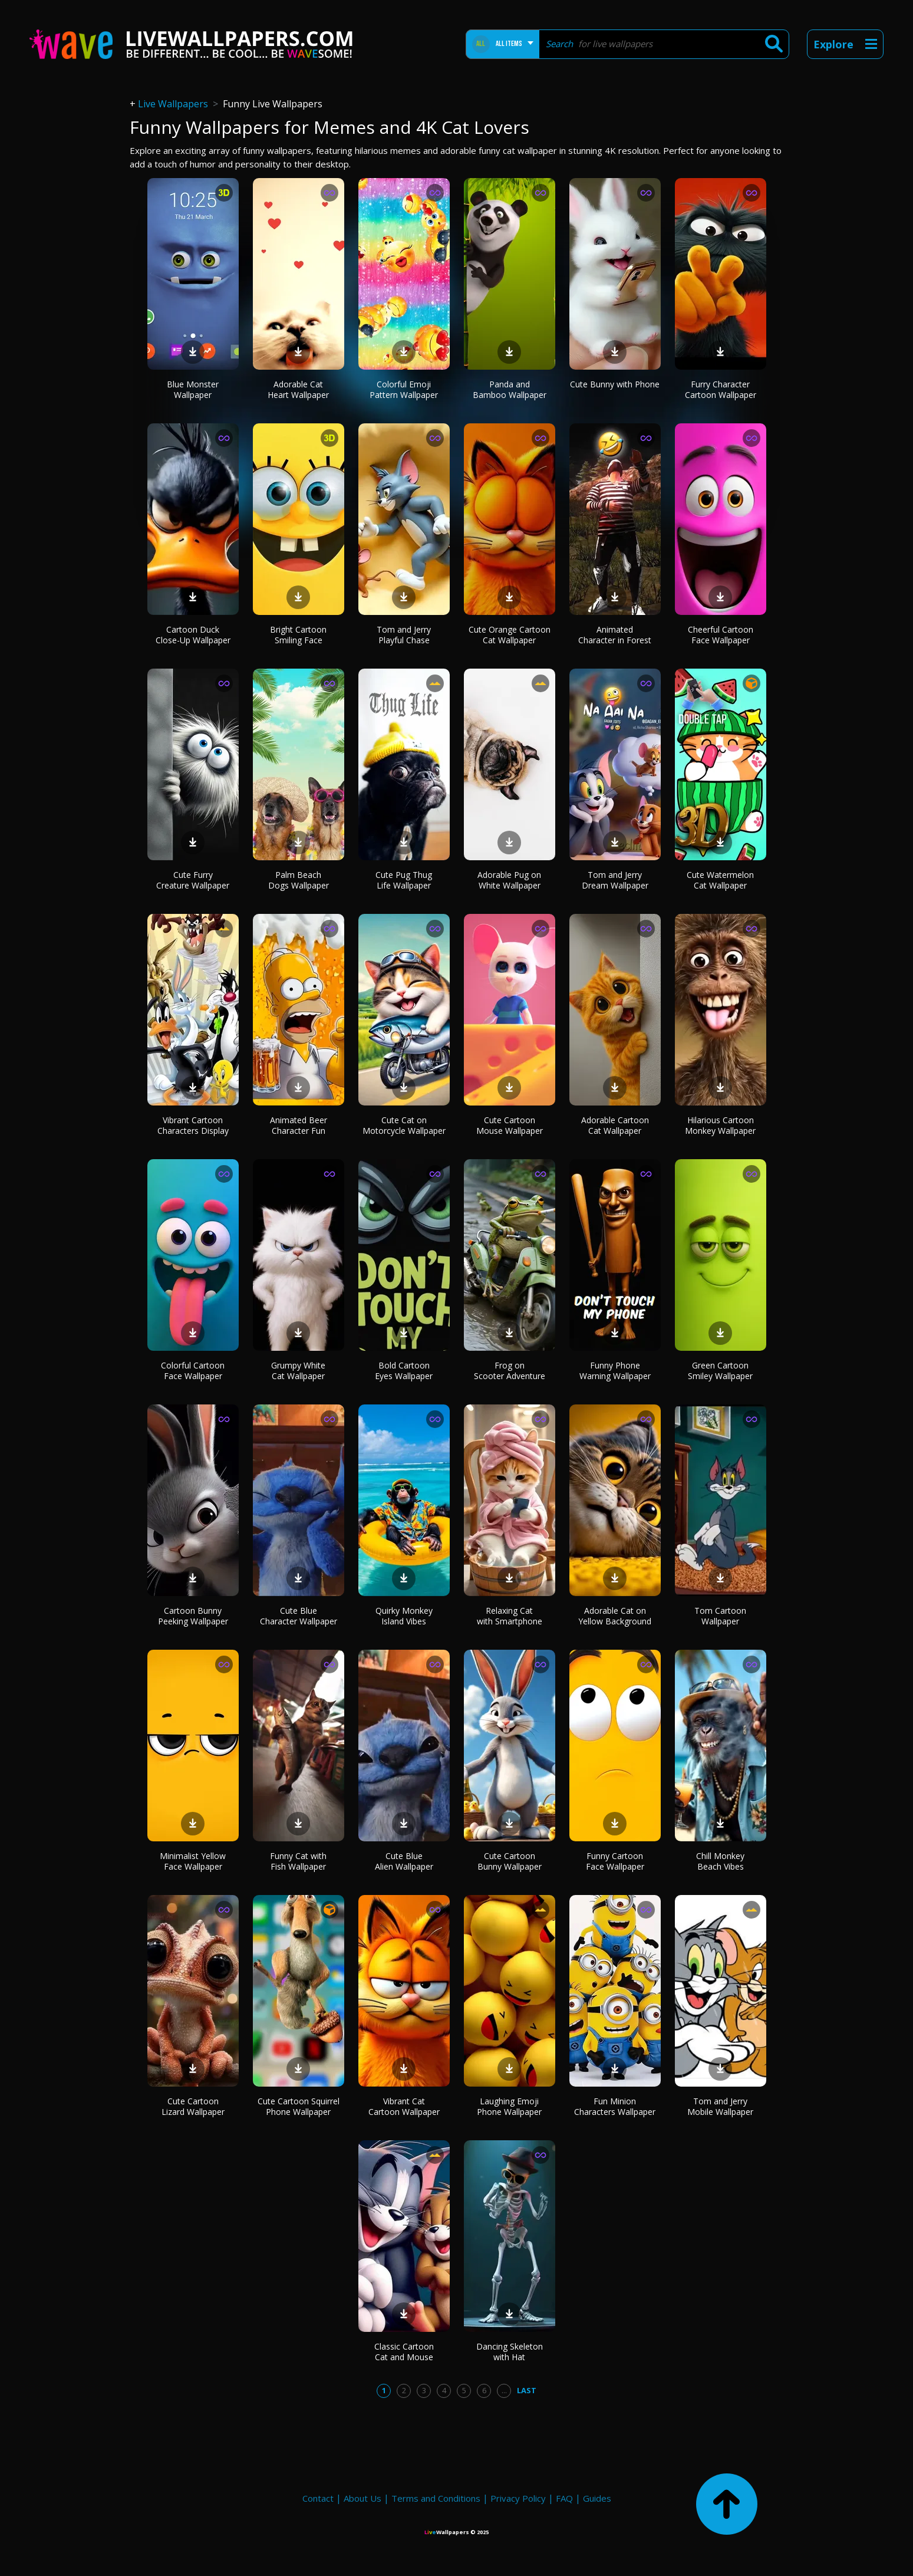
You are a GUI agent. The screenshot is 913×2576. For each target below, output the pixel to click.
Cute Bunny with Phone (615, 384)
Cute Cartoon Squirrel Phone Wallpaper (299, 2106)
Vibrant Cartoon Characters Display (193, 1125)
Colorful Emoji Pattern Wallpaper (404, 389)
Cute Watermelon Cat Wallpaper (720, 880)
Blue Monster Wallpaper (193, 389)
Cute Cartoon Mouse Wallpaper (509, 1125)
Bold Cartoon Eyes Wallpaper (404, 1370)
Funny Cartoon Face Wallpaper (615, 1861)
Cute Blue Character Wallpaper (298, 1616)
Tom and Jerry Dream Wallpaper (615, 880)
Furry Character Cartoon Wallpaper (720, 389)
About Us (362, 2498)
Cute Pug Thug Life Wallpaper (403, 880)
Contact (318, 2498)
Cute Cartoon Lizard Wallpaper (193, 2106)
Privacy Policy (518, 2498)
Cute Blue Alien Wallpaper (404, 1861)
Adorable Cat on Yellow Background (614, 1616)
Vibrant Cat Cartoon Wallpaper (404, 2106)
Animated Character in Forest (614, 635)
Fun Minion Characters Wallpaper (614, 2106)
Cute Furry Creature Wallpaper (192, 880)
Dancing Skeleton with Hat (509, 2352)
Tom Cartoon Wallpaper (720, 1616)
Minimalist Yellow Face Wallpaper (193, 1861)
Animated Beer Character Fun (298, 1125)
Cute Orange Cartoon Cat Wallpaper (510, 635)
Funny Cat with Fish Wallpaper (298, 1861)
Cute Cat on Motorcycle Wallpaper (404, 1125)
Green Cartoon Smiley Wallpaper (720, 1370)
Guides (597, 2498)
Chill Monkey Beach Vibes (720, 1861)
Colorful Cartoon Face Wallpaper (193, 1370)
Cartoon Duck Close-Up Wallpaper (193, 635)
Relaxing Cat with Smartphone (509, 1616)
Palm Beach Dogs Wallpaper (298, 880)
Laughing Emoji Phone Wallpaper (509, 2106)
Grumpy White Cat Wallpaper (298, 1370)
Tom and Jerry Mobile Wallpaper (720, 2106)
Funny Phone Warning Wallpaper (615, 1370)
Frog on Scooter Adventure (509, 1370)
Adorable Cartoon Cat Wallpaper (615, 1125)
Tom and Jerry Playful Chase (404, 635)
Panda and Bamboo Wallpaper (509, 389)
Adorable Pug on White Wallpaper (509, 880)
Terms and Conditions (435, 2498)
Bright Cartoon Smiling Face (298, 635)
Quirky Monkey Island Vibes (404, 1616)
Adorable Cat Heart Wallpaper (298, 389)
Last (526, 2390)
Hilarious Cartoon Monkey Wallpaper (720, 1125)
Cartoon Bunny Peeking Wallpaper (193, 1616)
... (504, 2390)
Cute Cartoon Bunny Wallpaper (509, 1861)
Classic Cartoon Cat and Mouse (404, 2352)
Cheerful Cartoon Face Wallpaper (720, 635)
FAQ (564, 2498)
